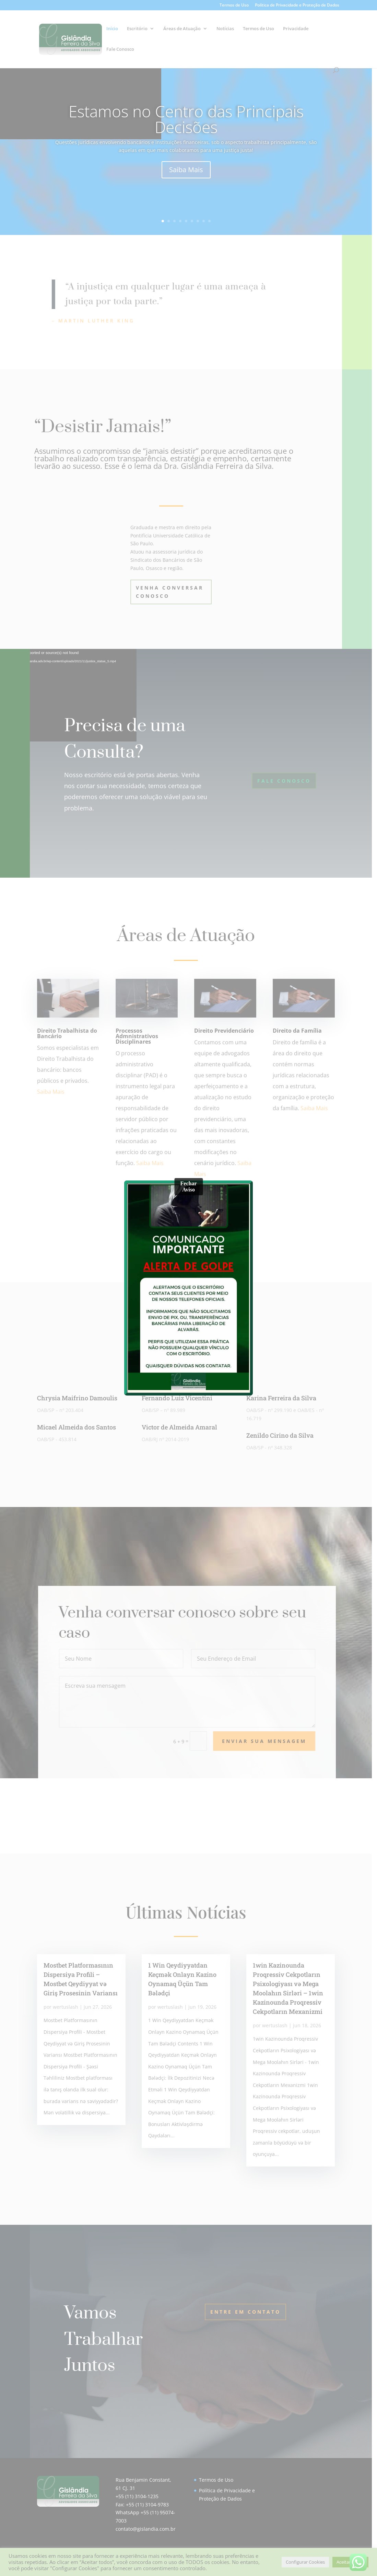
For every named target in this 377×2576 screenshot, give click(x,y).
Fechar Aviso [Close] (188, 1186)
